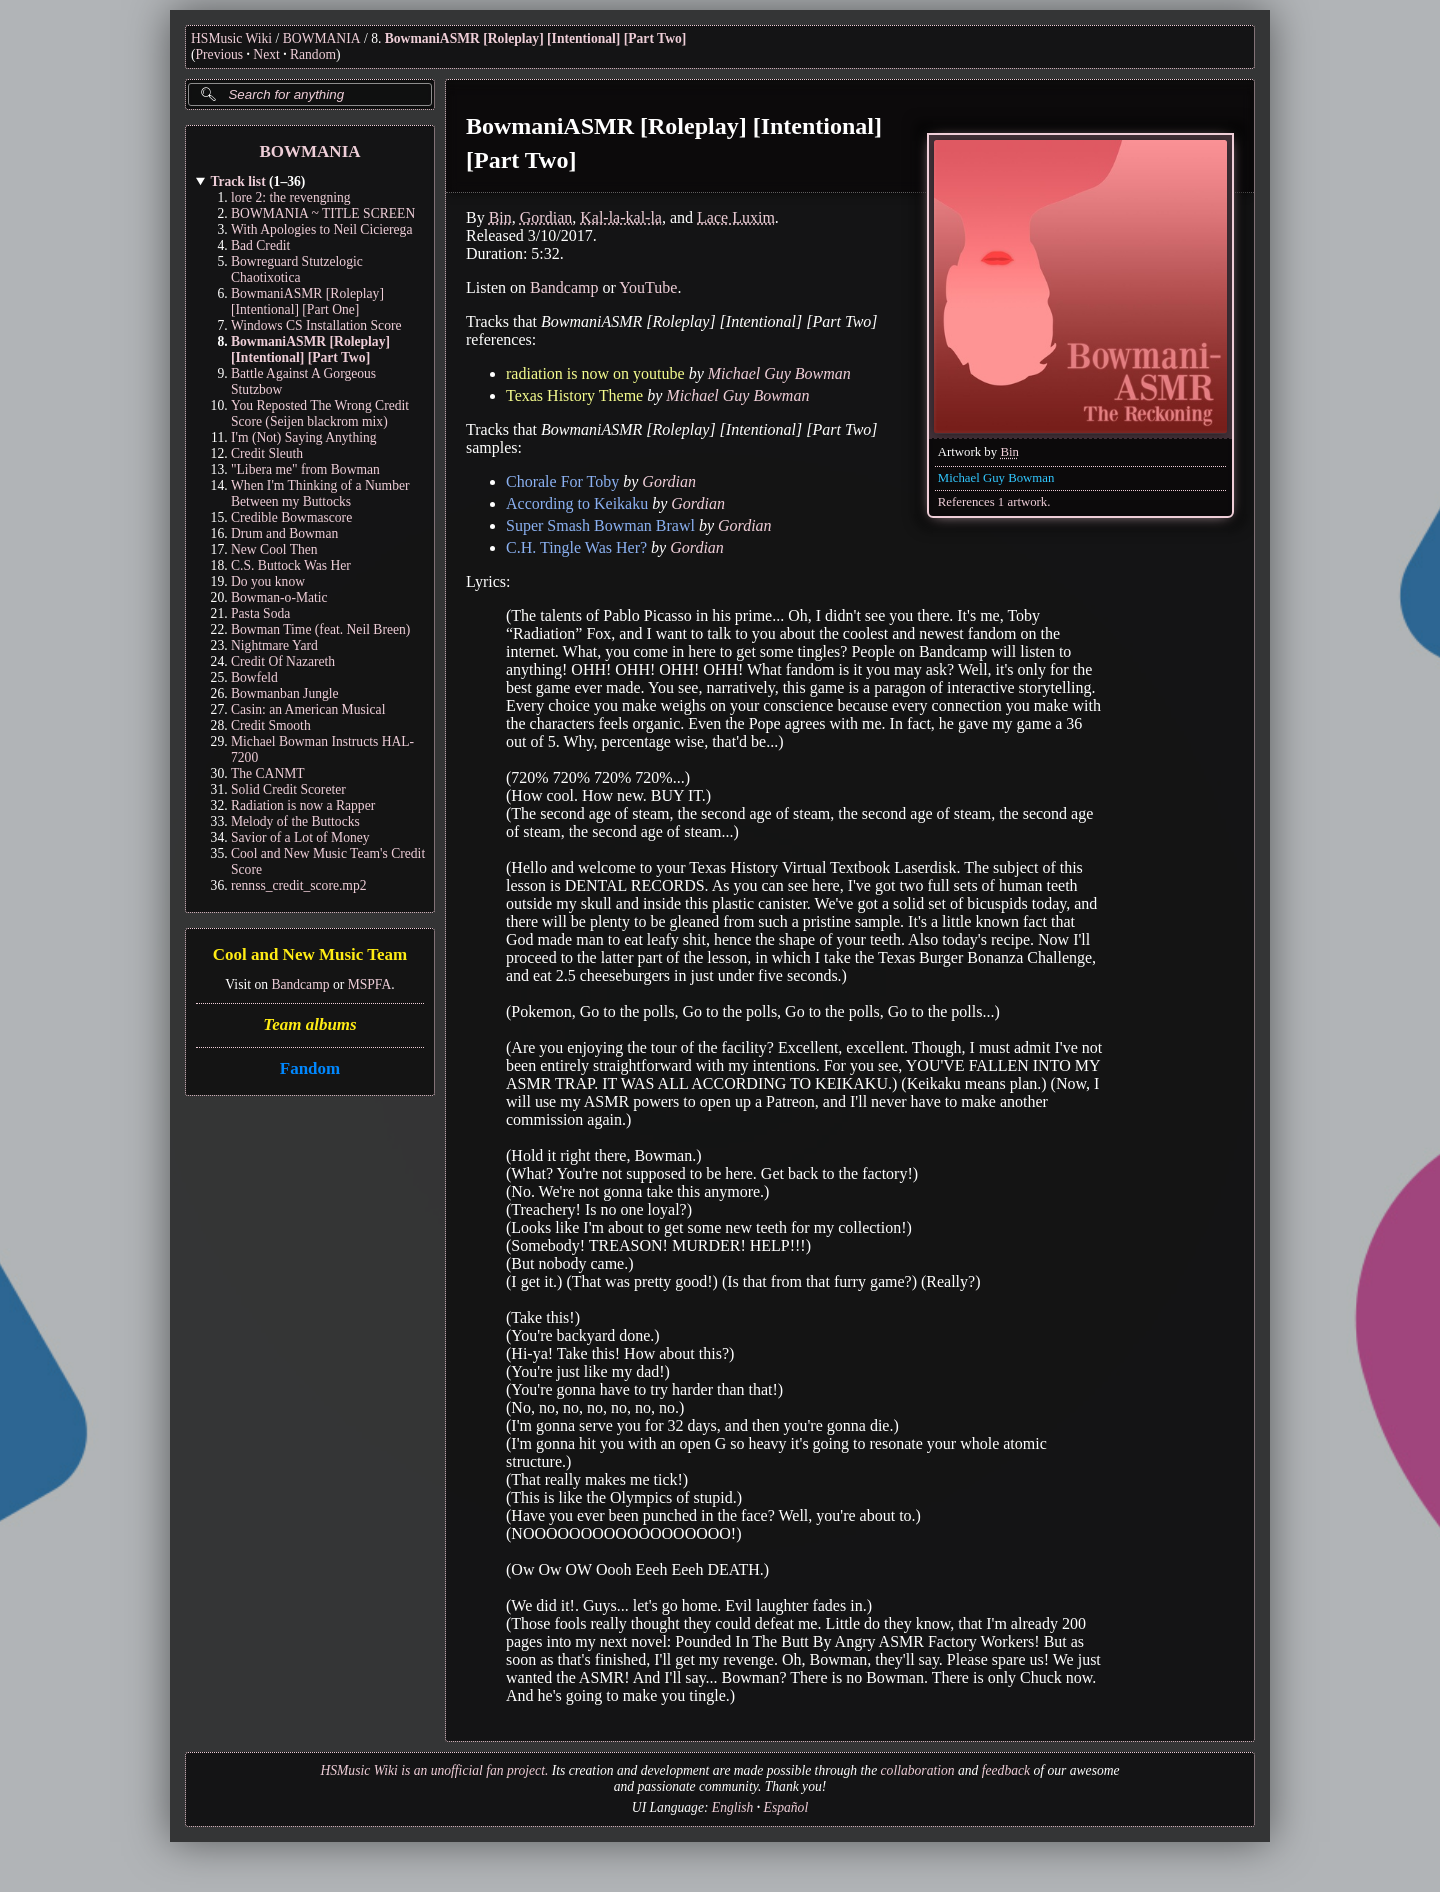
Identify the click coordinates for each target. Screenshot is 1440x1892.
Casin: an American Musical (308, 709)
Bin (1009, 452)
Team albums (309, 1024)
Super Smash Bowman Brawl (600, 525)
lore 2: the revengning (291, 197)
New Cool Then (274, 549)
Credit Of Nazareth (283, 661)
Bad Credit (260, 245)
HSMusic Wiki (231, 38)
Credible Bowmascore (291, 517)
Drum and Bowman (284, 533)
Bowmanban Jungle (285, 693)
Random (313, 54)
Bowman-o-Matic (279, 597)
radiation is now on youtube (595, 373)
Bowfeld (254, 677)
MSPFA (370, 984)
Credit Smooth (271, 725)
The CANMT (268, 773)
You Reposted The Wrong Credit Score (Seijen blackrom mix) (320, 413)
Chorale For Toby (562, 481)
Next (266, 54)
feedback (1006, 1770)
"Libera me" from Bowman (305, 469)
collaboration (918, 1770)
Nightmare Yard (274, 645)
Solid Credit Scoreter (288, 789)
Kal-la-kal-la (621, 217)
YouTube (648, 287)
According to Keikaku (577, 503)
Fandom (310, 1068)
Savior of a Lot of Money (300, 837)
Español (786, 1807)
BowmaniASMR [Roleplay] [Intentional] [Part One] (307, 301)
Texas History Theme (574, 395)
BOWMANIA (322, 38)
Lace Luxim (736, 217)
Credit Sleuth (267, 453)
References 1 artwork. (994, 502)
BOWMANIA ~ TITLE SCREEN (323, 213)
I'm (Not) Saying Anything (304, 437)
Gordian (546, 217)
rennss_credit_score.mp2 (299, 885)
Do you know (268, 581)
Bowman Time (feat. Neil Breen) (320, 629)
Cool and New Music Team (310, 955)
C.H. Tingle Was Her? (576, 547)
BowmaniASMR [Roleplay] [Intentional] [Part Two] (536, 38)
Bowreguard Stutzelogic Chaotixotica (297, 269)
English (733, 1807)
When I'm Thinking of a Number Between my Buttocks (320, 493)
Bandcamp (300, 984)
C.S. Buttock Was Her (291, 565)
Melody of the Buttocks (295, 821)
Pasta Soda (260, 613)
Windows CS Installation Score (316, 325)
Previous (220, 54)
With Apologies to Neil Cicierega (321, 229)
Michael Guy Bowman (996, 478)
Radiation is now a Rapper (303, 805)
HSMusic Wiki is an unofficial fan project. (434, 1770)
